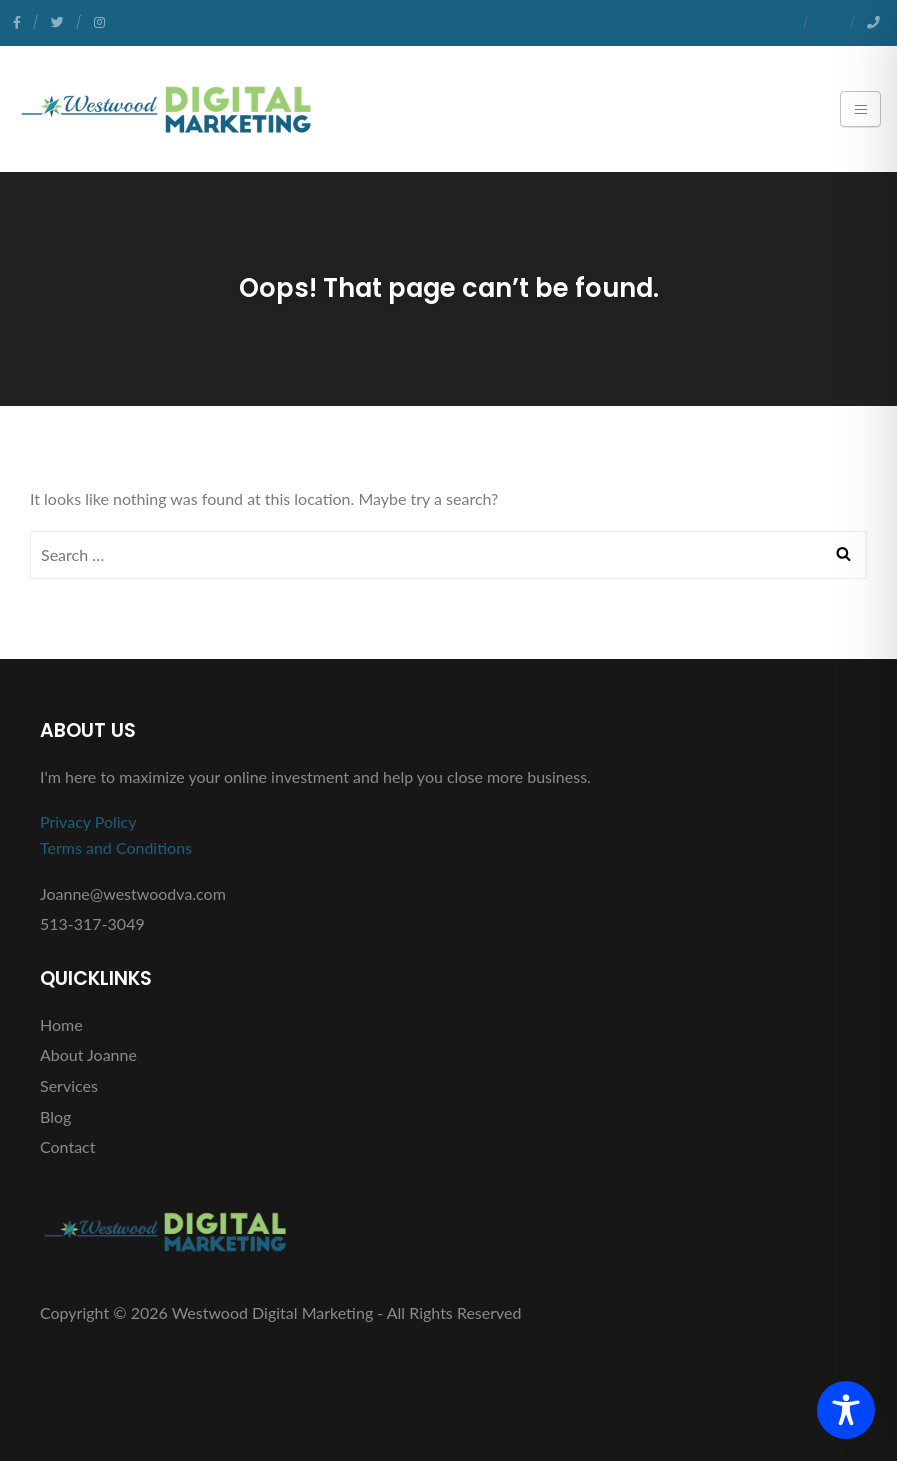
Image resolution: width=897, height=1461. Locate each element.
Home (61, 1024)
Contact (67, 1146)
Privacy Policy (88, 821)
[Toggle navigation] (860, 109)
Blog (55, 1116)
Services (69, 1085)
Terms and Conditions (116, 847)
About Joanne (88, 1054)
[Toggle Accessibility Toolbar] (846, 1410)
